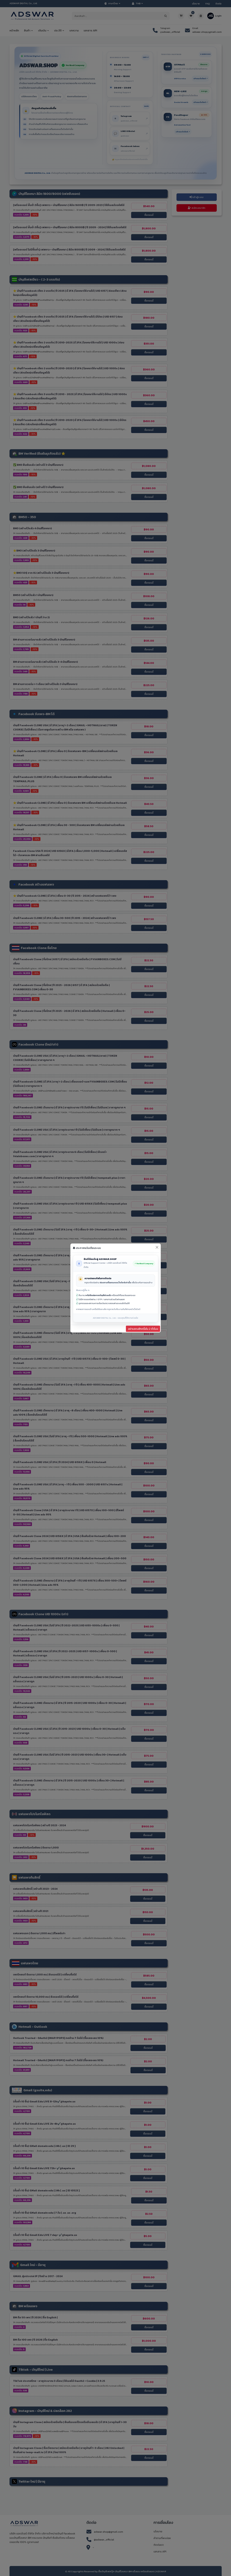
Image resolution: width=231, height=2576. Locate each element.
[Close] (157, 1247)
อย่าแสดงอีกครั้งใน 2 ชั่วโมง (143, 1329)
